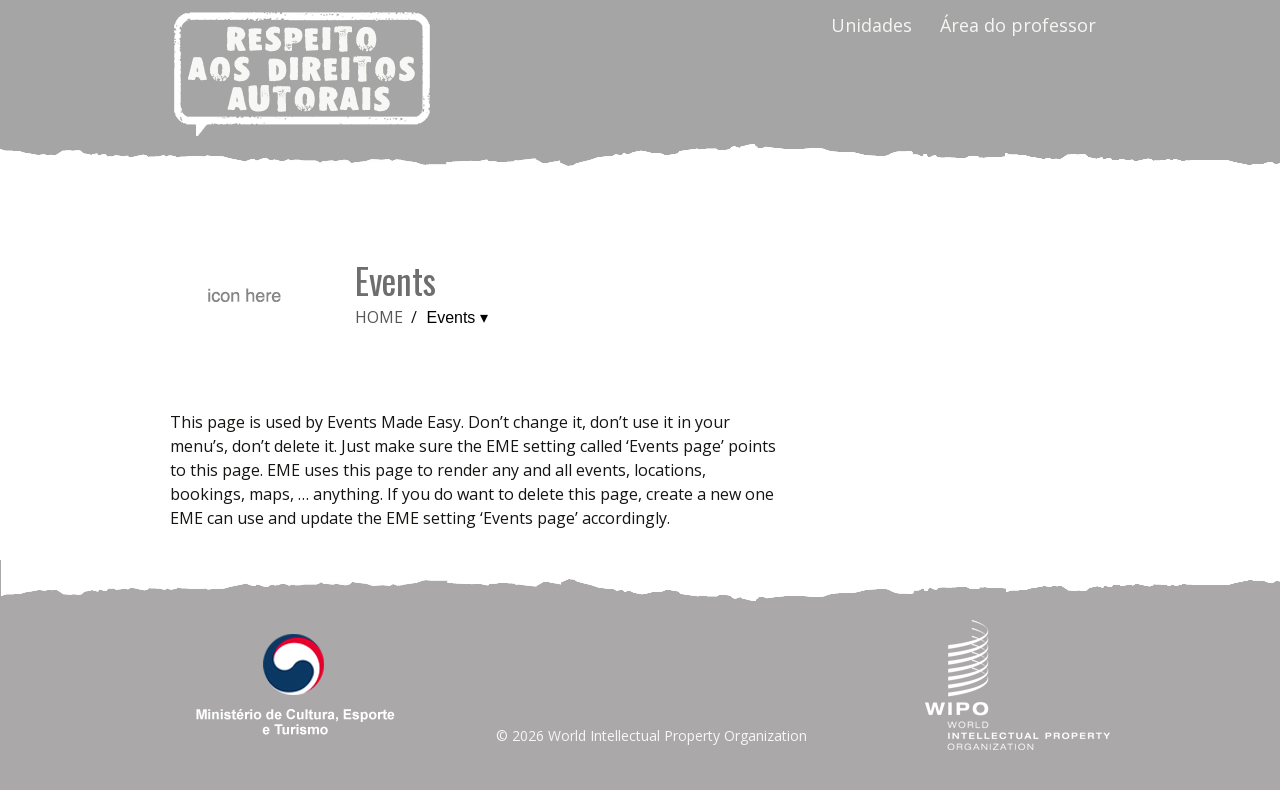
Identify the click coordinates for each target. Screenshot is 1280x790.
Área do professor (1018, 25)
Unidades (871, 25)
